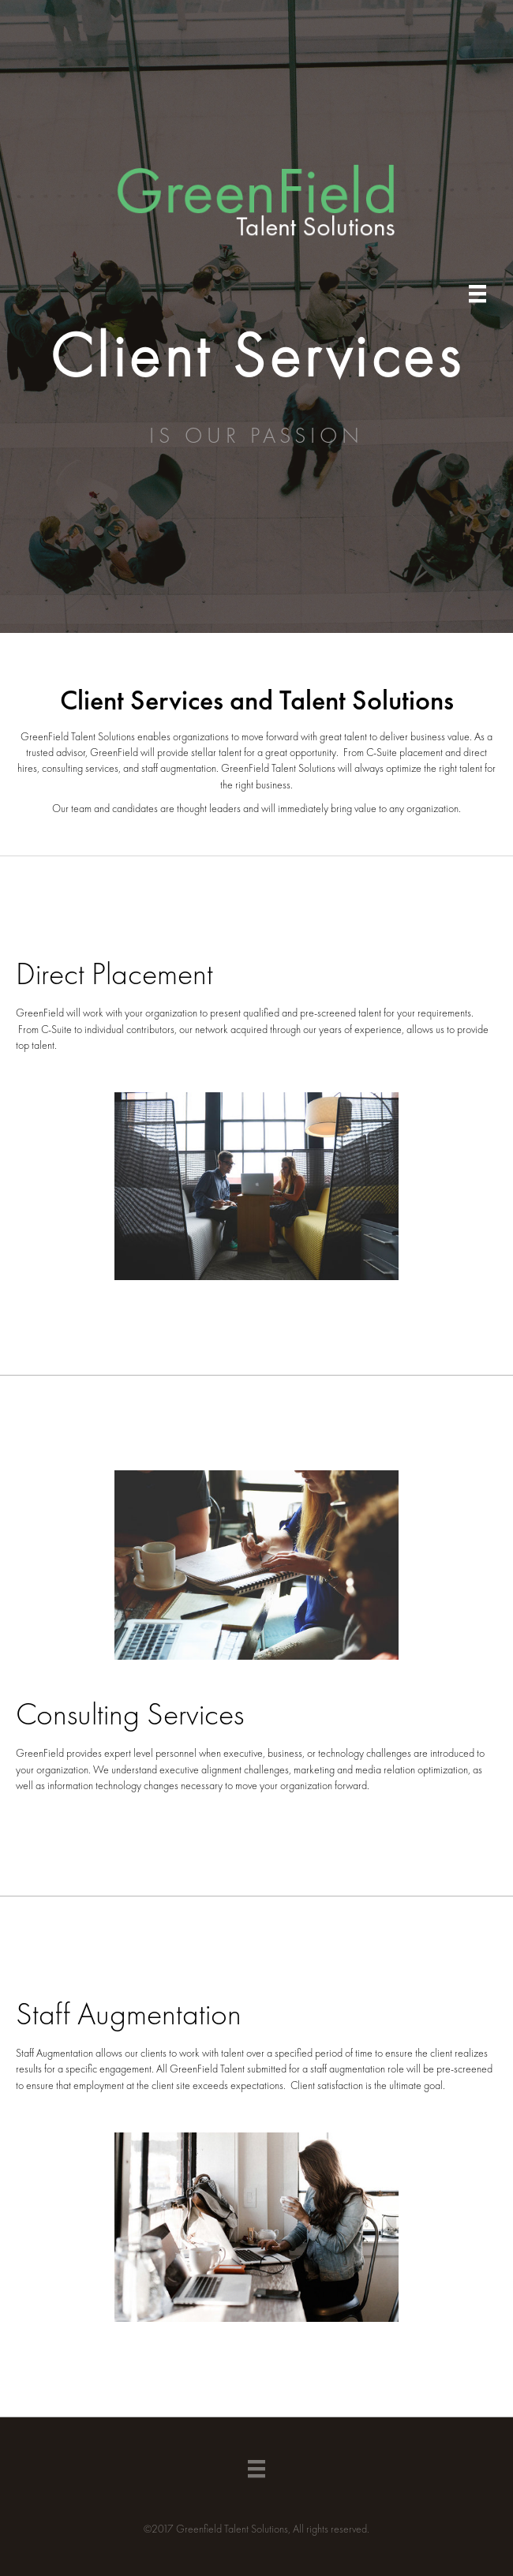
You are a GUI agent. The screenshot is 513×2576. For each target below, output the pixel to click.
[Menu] (477, 294)
